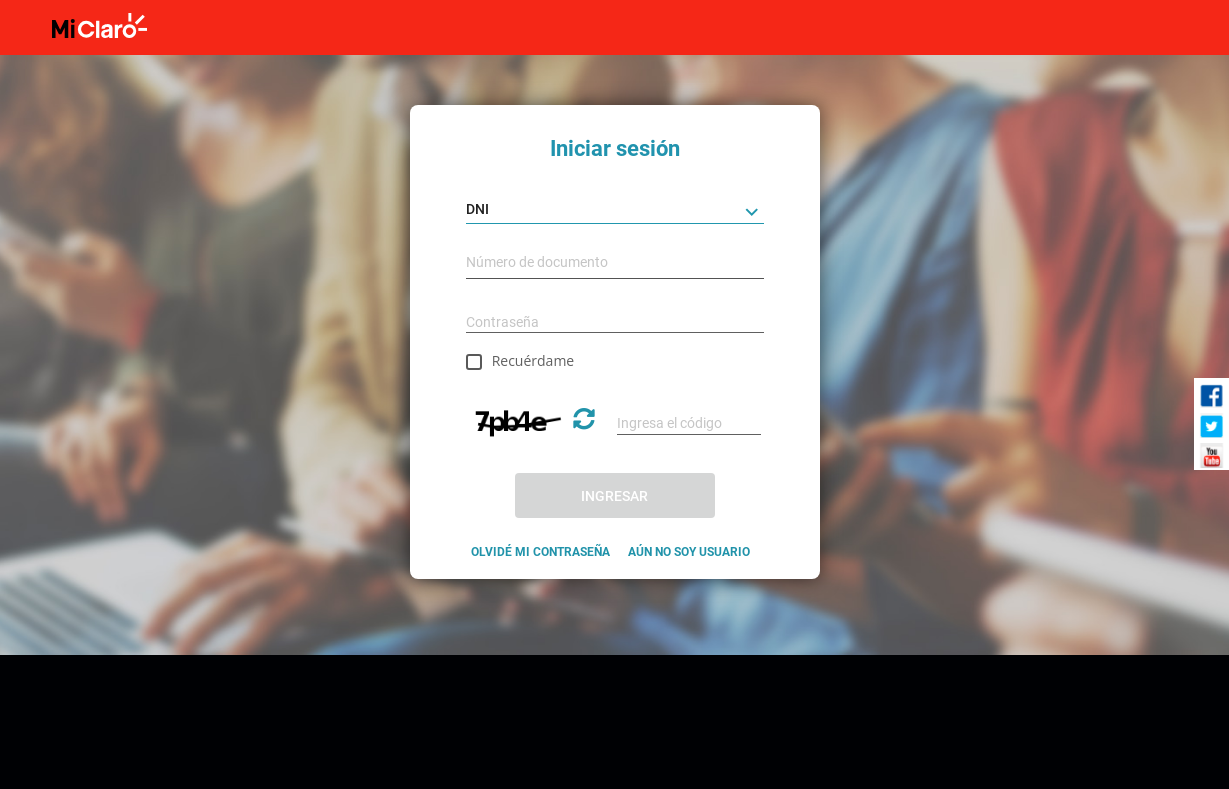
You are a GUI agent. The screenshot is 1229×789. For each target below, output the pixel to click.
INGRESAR (614, 496)
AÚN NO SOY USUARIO (689, 552)
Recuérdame (533, 360)
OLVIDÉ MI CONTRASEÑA (540, 552)
